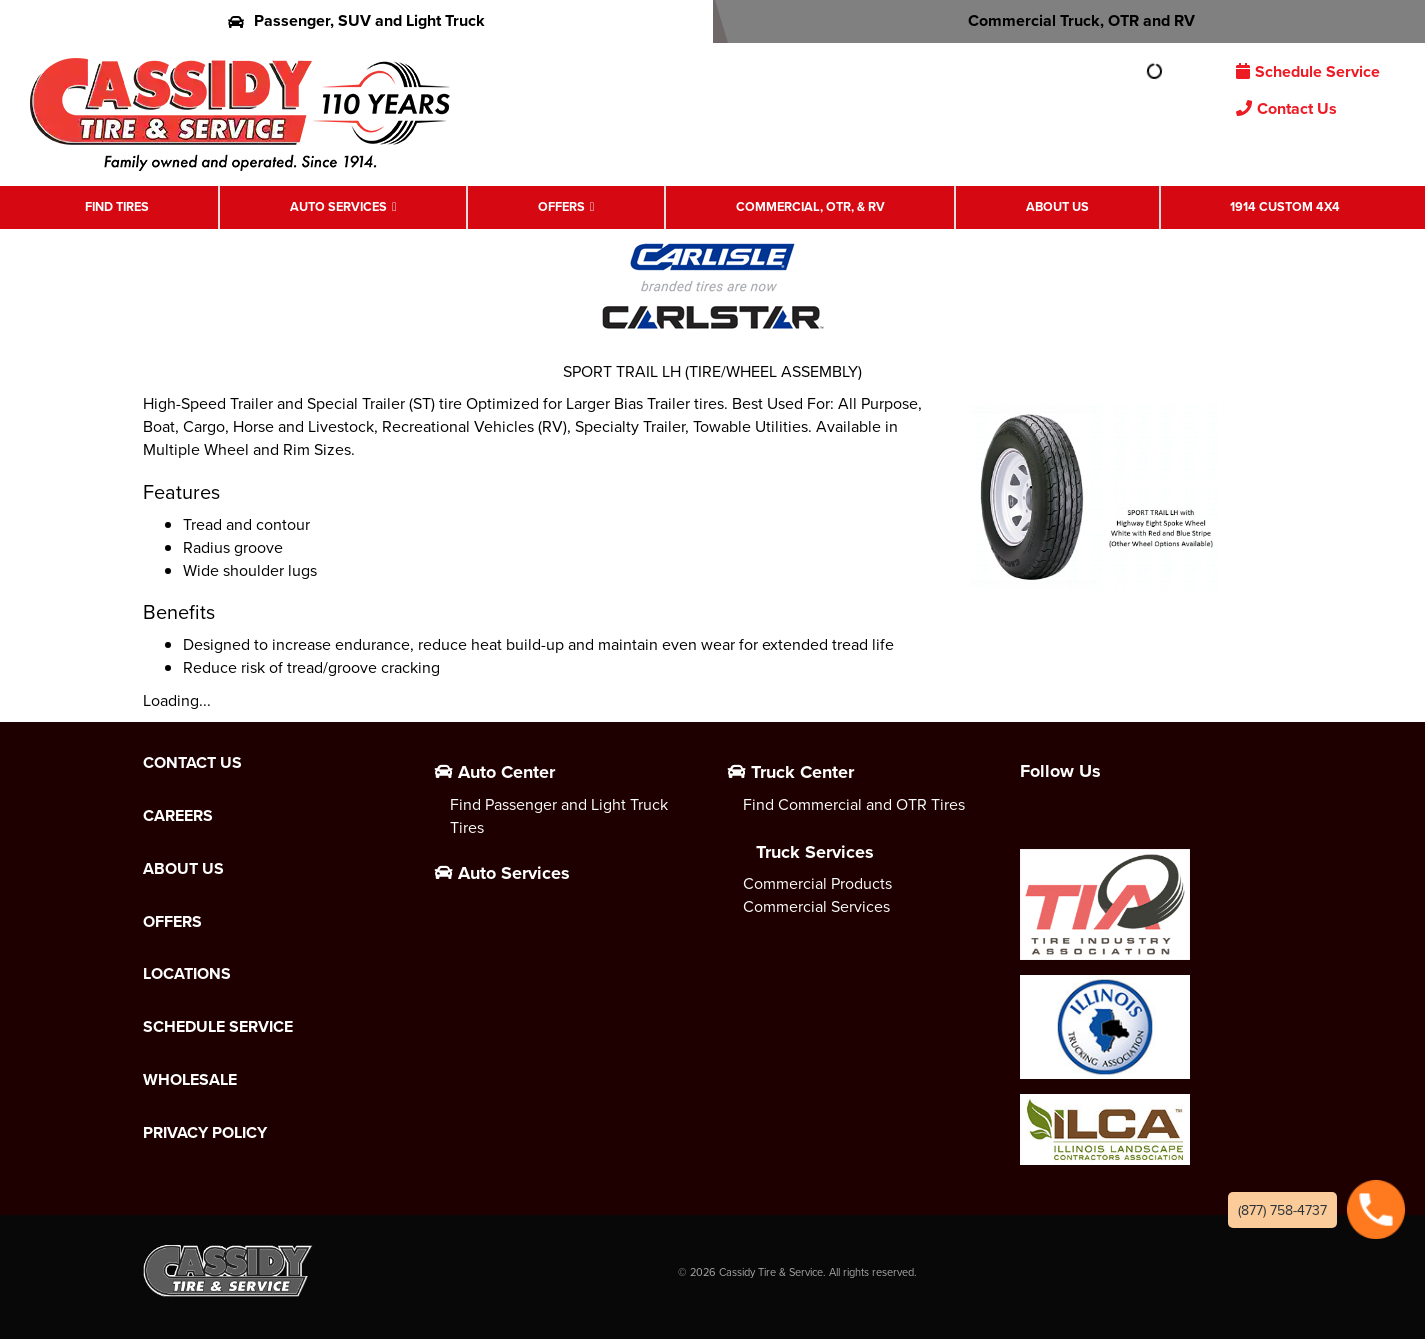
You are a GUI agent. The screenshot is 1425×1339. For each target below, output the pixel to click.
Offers (561, 206)
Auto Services (338, 206)
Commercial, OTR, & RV (810, 206)
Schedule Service (1308, 71)
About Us (1057, 206)
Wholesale (190, 1080)
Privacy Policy (205, 1133)
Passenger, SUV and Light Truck (356, 20)
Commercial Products (817, 883)
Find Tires (117, 206)
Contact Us (1286, 108)
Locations (187, 974)
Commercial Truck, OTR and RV (1068, 20)
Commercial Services (816, 906)
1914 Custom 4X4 (1285, 206)
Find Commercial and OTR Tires (854, 804)
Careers (178, 816)
